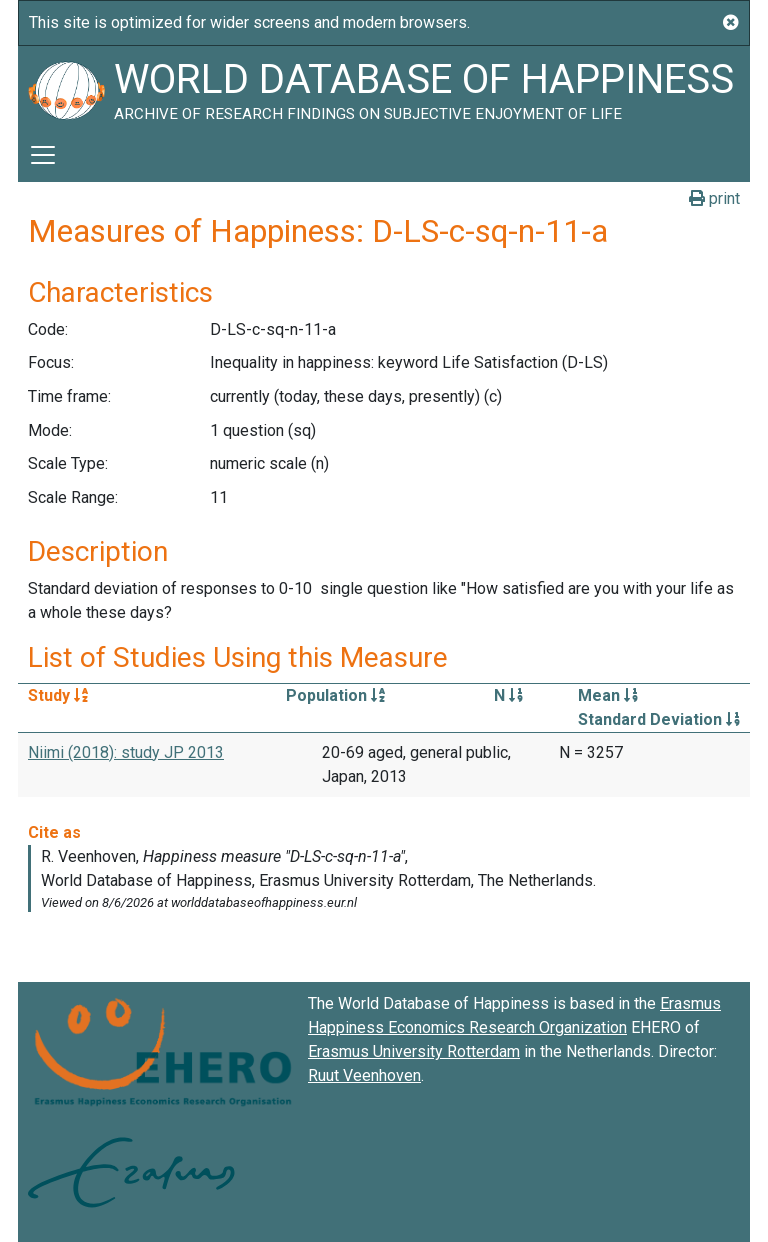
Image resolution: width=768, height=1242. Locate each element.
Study (58, 695)
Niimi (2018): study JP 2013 (126, 752)
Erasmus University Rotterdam (414, 1051)
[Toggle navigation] (43, 155)
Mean (608, 695)
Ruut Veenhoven (364, 1075)
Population (335, 695)
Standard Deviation (659, 719)
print (714, 198)
